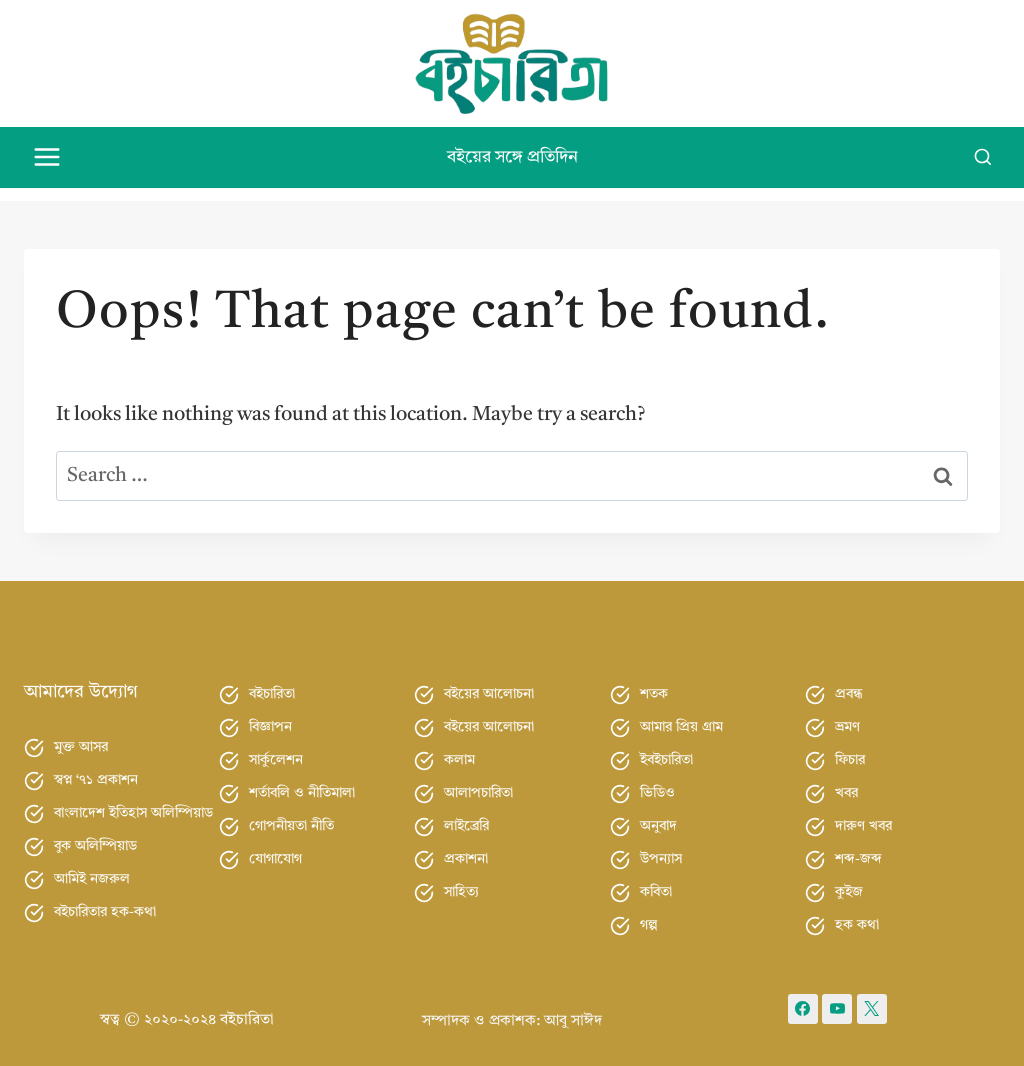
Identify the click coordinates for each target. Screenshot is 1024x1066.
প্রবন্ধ (849, 682)
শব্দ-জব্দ (858, 847)
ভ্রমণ (847, 715)
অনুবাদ (658, 814)
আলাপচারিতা (478, 781)
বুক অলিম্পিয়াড (95, 835)
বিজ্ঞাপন (270, 715)
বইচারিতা (272, 682)
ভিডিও (657, 781)
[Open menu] (47, 157)
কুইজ (849, 880)
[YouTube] (837, 997)
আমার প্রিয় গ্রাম (681, 715)
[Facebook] (803, 997)
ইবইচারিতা (666, 748)
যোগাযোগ (275, 847)
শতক (654, 682)
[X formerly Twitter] (872, 997)
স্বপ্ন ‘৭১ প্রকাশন (96, 769)
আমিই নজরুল (92, 868)
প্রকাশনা (466, 847)
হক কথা (857, 913)
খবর (846, 781)
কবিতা (656, 880)
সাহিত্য (461, 880)
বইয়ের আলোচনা (489, 682)
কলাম (459, 748)
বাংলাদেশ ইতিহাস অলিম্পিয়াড (133, 802)
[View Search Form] (983, 158)
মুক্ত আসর (81, 736)
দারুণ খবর (863, 814)
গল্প (649, 913)
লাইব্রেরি (466, 814)
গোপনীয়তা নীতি (291, 814)
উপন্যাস (661, 847)
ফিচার (850, 748)
